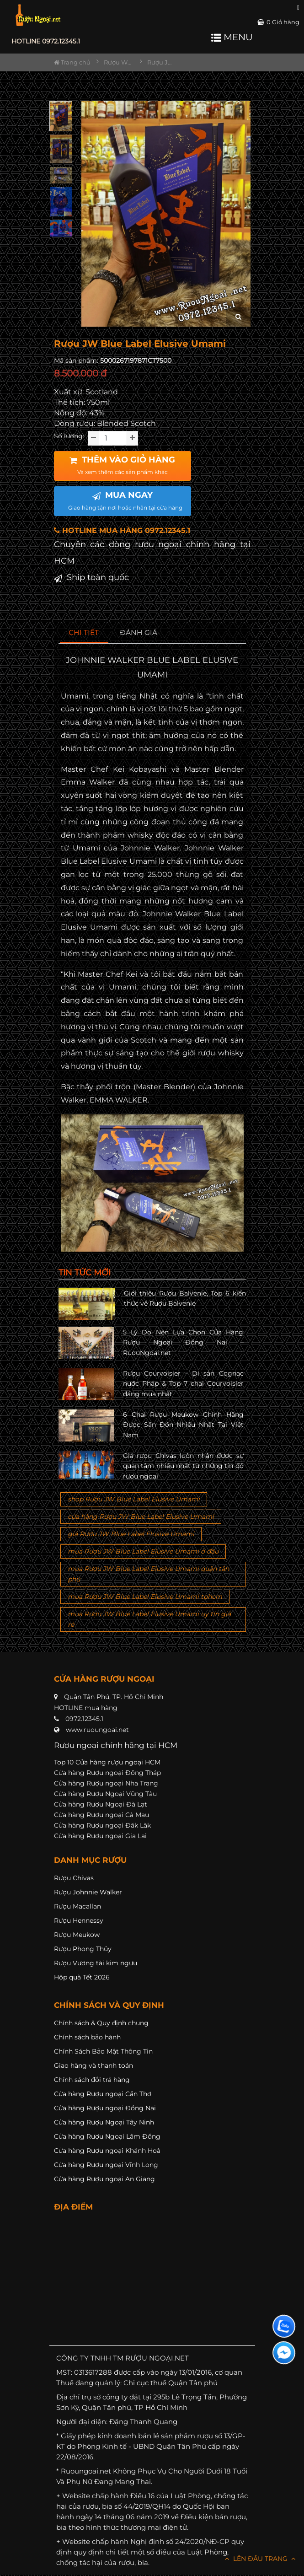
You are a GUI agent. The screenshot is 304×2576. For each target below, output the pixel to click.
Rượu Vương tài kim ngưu (95, 1963)
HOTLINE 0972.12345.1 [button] (45, 41)
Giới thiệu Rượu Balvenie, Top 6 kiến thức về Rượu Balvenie (185, 1298)
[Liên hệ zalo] (284, 2326)
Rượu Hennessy (78, 1920)
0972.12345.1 (84, 1719)
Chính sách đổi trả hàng (92, 2080)
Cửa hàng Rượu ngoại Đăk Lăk (102, 1825)
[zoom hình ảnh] (238, 317)
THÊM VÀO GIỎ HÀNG (122, 465)
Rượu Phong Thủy (83, 1949)
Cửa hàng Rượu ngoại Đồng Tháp (107, 1773)
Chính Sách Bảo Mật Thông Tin (103, 2051)
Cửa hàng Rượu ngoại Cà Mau (101, 1815)
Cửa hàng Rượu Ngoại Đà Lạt (100, 1804)
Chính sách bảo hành (87, 2037)
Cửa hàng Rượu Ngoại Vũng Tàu (105, 1794)
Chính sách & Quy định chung (101, 2023)
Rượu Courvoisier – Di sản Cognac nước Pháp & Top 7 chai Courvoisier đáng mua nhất (183, 1383)
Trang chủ (72, 62)
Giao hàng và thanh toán (93, 2065)
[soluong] (113, 438)
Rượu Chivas (74, 1878)
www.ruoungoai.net (97, 1730)
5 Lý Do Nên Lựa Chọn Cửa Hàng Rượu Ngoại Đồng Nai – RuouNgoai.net (183, 1342)
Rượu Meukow (77, 1935)
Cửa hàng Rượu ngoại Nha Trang (106, 1783)
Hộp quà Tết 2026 (82, 1977)
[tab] (84, 633)
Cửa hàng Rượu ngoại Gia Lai (100, 1836)
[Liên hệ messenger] (284, 2352)
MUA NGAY (125, 500)
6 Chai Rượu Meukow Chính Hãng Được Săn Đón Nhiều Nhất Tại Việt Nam (183, 1424)
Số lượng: (69, 436)
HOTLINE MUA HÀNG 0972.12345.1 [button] (122, 530)
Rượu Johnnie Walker (88, 1892)
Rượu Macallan (77, 1906)
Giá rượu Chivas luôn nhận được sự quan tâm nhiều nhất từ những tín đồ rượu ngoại (183, 1466)
